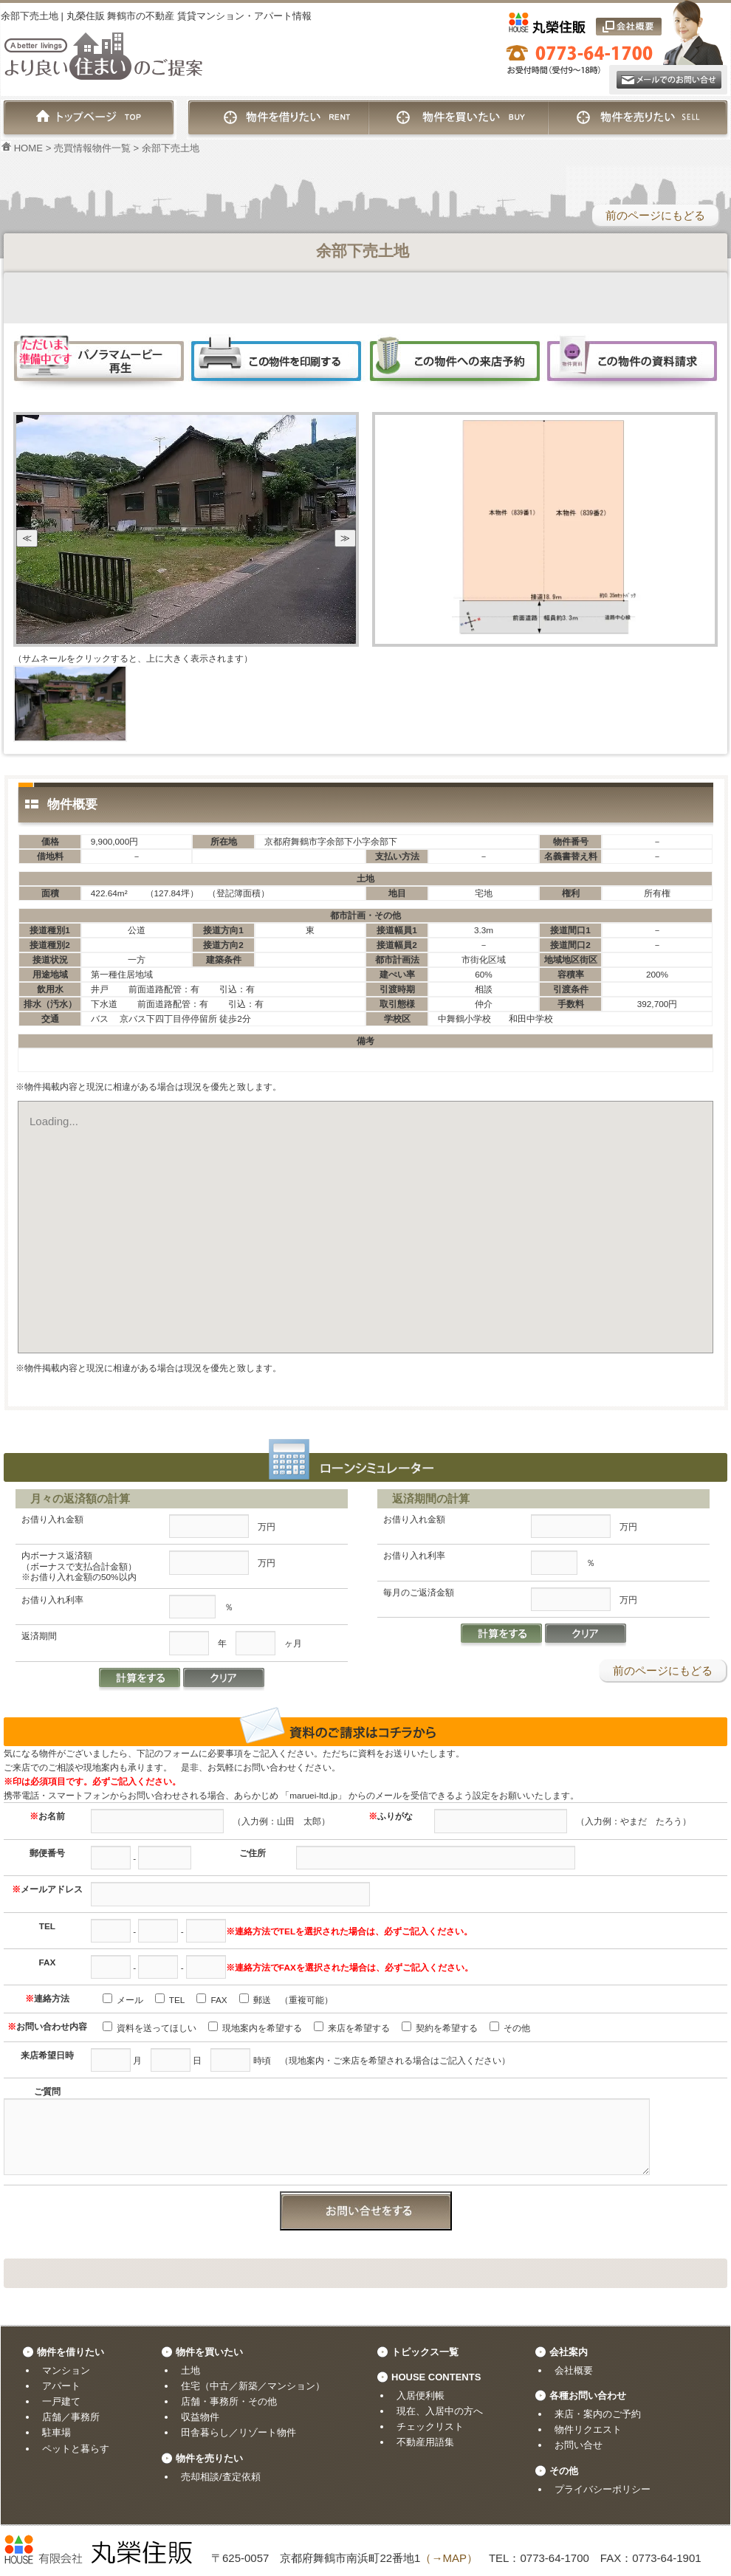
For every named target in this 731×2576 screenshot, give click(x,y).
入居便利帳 (421, 2395)
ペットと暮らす (75, 2448)
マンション (66, 2370)
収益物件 (200, 2416)
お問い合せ (579, 2444)
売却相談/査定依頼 (221, 2476)
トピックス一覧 (425, 2351)
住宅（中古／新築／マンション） (253, 2385)
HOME (22, 148)
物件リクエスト (588, 2429)
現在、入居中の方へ (440, 2411)
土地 (190, 2370)
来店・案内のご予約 (598, 2413)
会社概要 (574, 2370)
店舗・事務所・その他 (229, 2401)
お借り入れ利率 (52, 1599)
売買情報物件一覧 (92, 148)
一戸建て (61, 2401)
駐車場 (56, 2432)
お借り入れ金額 (52, 1519)
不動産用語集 (425, 2442)
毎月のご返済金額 (418, 1592)
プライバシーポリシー (603, 2489)
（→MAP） (449, 2558)
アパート (61, 2385)
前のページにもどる (655, 215)
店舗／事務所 (71, 2416)
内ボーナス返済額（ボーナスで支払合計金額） (79, 1565)
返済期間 (39, 1636)
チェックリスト (430, 2426)
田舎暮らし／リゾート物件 (238, 2432)
